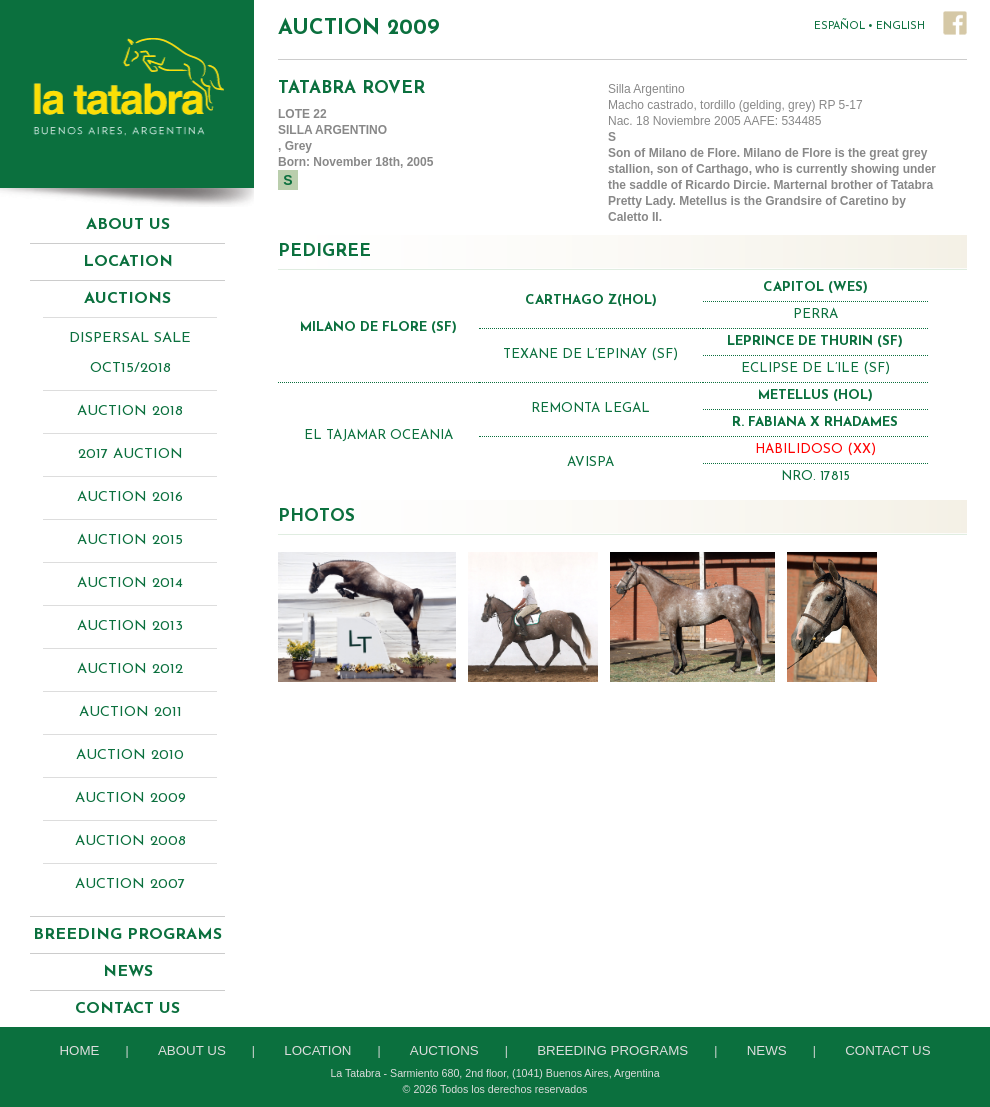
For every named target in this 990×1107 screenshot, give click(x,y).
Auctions (444, 1050)
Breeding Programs (612, 1050)
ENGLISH (900, 26)
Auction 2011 (130, 712)
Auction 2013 (130, 626)
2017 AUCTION (130, 454)
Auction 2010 (130, 755)
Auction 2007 (130, 884)
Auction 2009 (130, 798)
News (128, 972)
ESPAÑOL (839, 26)
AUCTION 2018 (130, 411)
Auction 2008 (130, 841)
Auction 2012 (130, 669)
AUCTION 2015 (130, 540)
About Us (128, 225)
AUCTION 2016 (130, 497)
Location (128, 262)
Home (79, 1050)
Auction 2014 (130, 583)
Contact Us (127, 1009)
